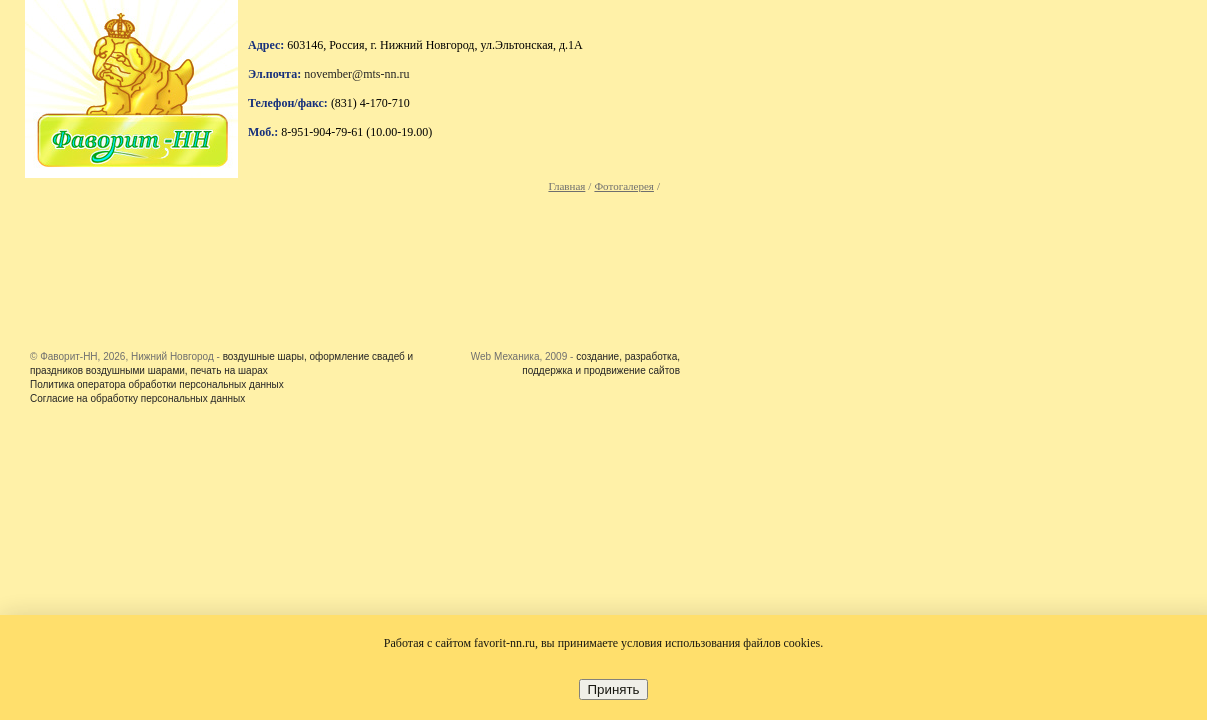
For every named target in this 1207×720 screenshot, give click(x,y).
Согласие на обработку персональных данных (137, 398)
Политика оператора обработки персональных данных (157, 384)
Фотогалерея (624, 186)
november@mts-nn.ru (356, 74)
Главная (566, 186)
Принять (613, 689)
